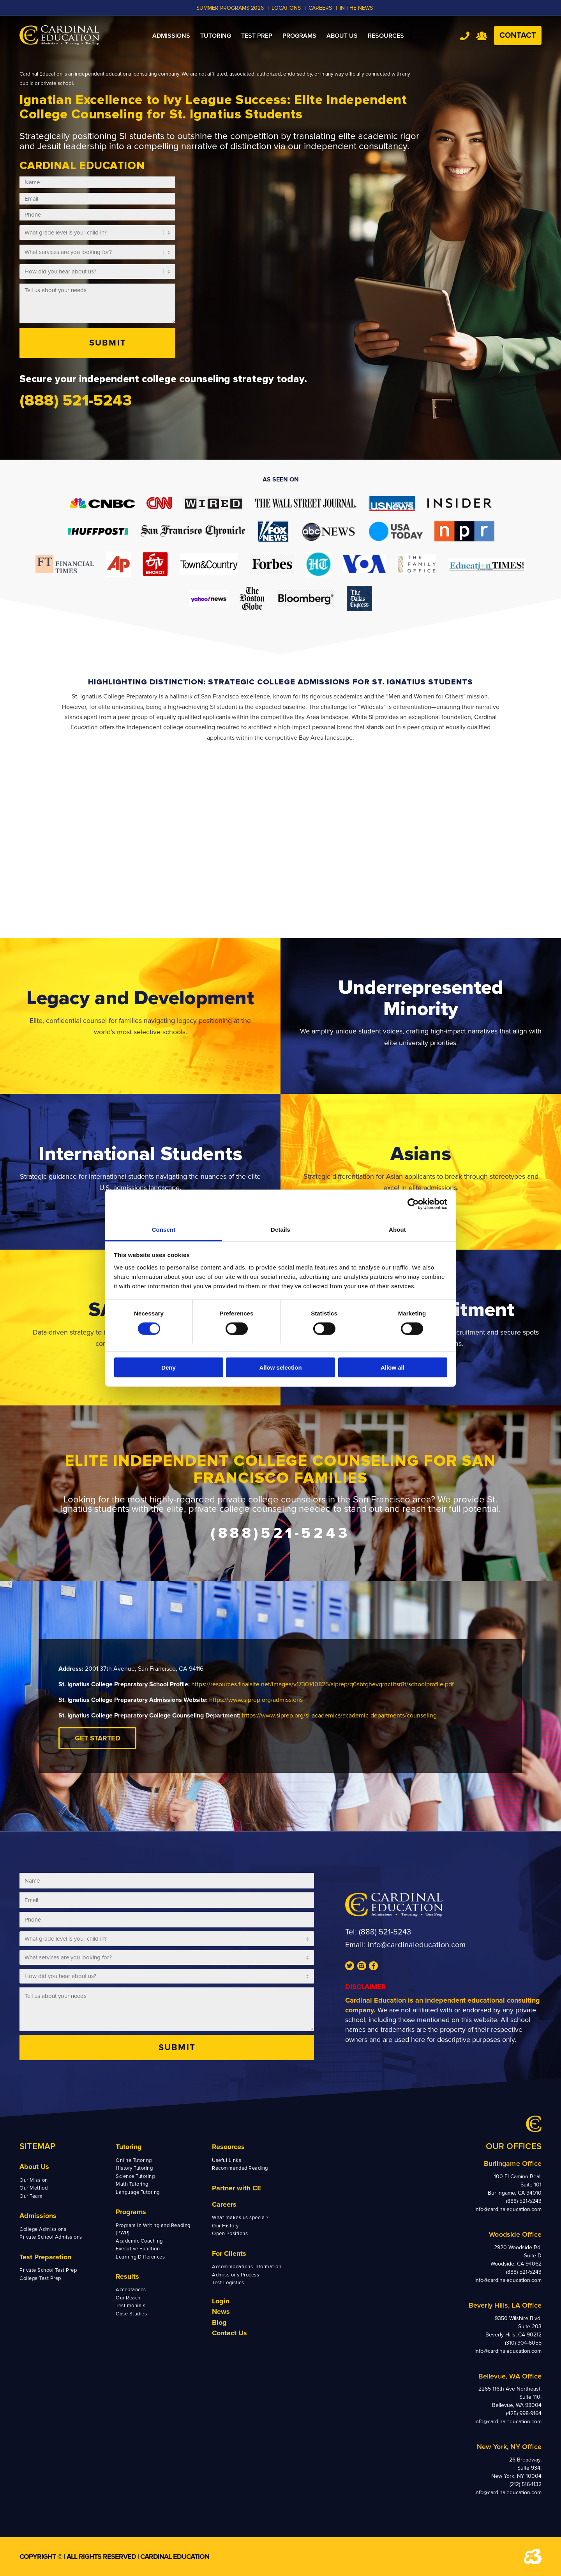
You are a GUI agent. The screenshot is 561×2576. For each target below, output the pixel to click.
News (221, 2311)
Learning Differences (140, 2257)
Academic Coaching (139, 2241)
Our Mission (33, 2180)
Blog (219, 2322)
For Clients (229, 2253)
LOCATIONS (286, 8)
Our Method (33, 2188)
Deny (168, 1367)
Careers (224, 2204)
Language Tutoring (138, 2192)
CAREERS (320, 8)
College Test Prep (40, 2278)
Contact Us (229, 2333)
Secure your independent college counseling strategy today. (163, 379)
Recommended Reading (240, 2168)
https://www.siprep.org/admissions (256, 1700)
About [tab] (397, 1229)
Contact (517, 35)
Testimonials (130, 2306)
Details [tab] (280, 1229)
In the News (356, 8)
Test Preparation (45, 2257)
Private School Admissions (50, 2237)
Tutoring (129, 2146)
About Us (34, 2166)
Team (481, 36)
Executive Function (138, 2249)
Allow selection (280, 1367)
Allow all (392, 1367)
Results (127, 2276)
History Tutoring (134, 2168)
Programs (131, 2211)
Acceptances (131, 2290)
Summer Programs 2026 (230, 8)
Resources (228, 2146)
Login (220, 2301)
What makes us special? (240, 2218)
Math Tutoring (132, 2184)
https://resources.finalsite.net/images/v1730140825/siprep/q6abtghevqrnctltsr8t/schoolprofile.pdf (322, 1684)
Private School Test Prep (48, 2270)
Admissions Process (235, 2275)
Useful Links (226, 2160)
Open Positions (230, 2233)
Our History (225, 2226)
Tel (464, 35)
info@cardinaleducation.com (417, 1945)
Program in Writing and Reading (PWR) (153, 2229)
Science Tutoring (135, 2176)
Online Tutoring (134, 2160)
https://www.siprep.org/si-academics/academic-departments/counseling (339, 1715)
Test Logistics (228, 2283)
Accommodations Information (247, 2267)
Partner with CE (236, 2188)
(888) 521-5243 (385, 1932)
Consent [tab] (164, 1229)
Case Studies (131, 2314)
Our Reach (128, 2298)
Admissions (37, 2215)
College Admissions (42, 2229)
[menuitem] (171, 35)
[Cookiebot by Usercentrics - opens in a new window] (413, 1204)
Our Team (30, 2196)
